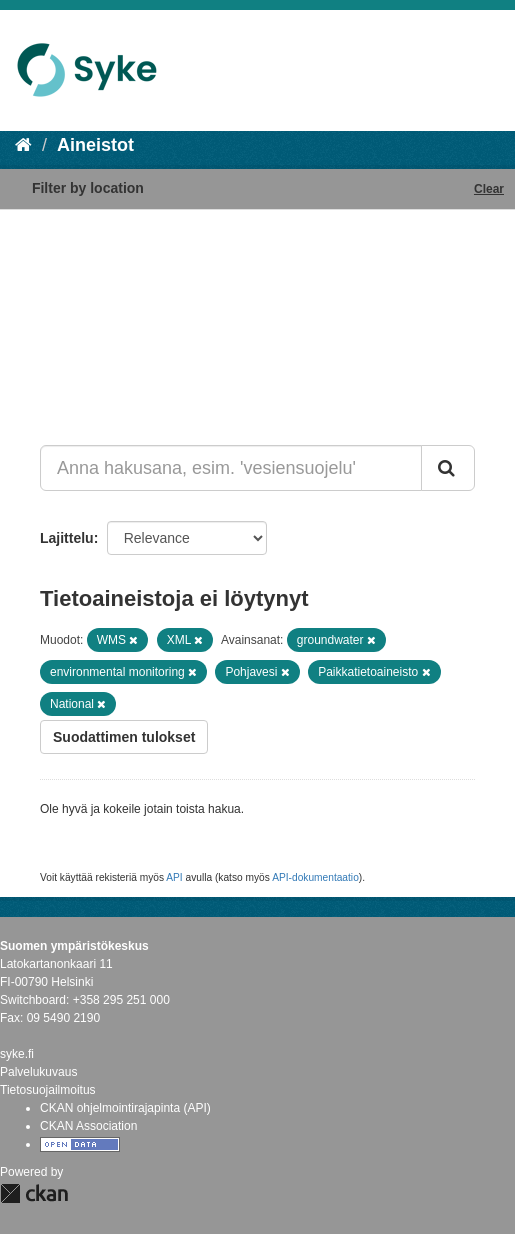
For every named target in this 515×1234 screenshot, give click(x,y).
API (174, 877)
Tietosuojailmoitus (48, 1090)
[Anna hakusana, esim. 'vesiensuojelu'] (231, 468)
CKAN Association (88, 1126)
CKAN (34, 1193)
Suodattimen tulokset (124, 737)
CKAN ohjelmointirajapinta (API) (125, 1108)
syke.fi (17, 1054)
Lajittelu (67, 538)
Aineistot (95, 145)
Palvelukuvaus (38, 1072)
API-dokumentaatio (315, 877)
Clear (489, 189)
